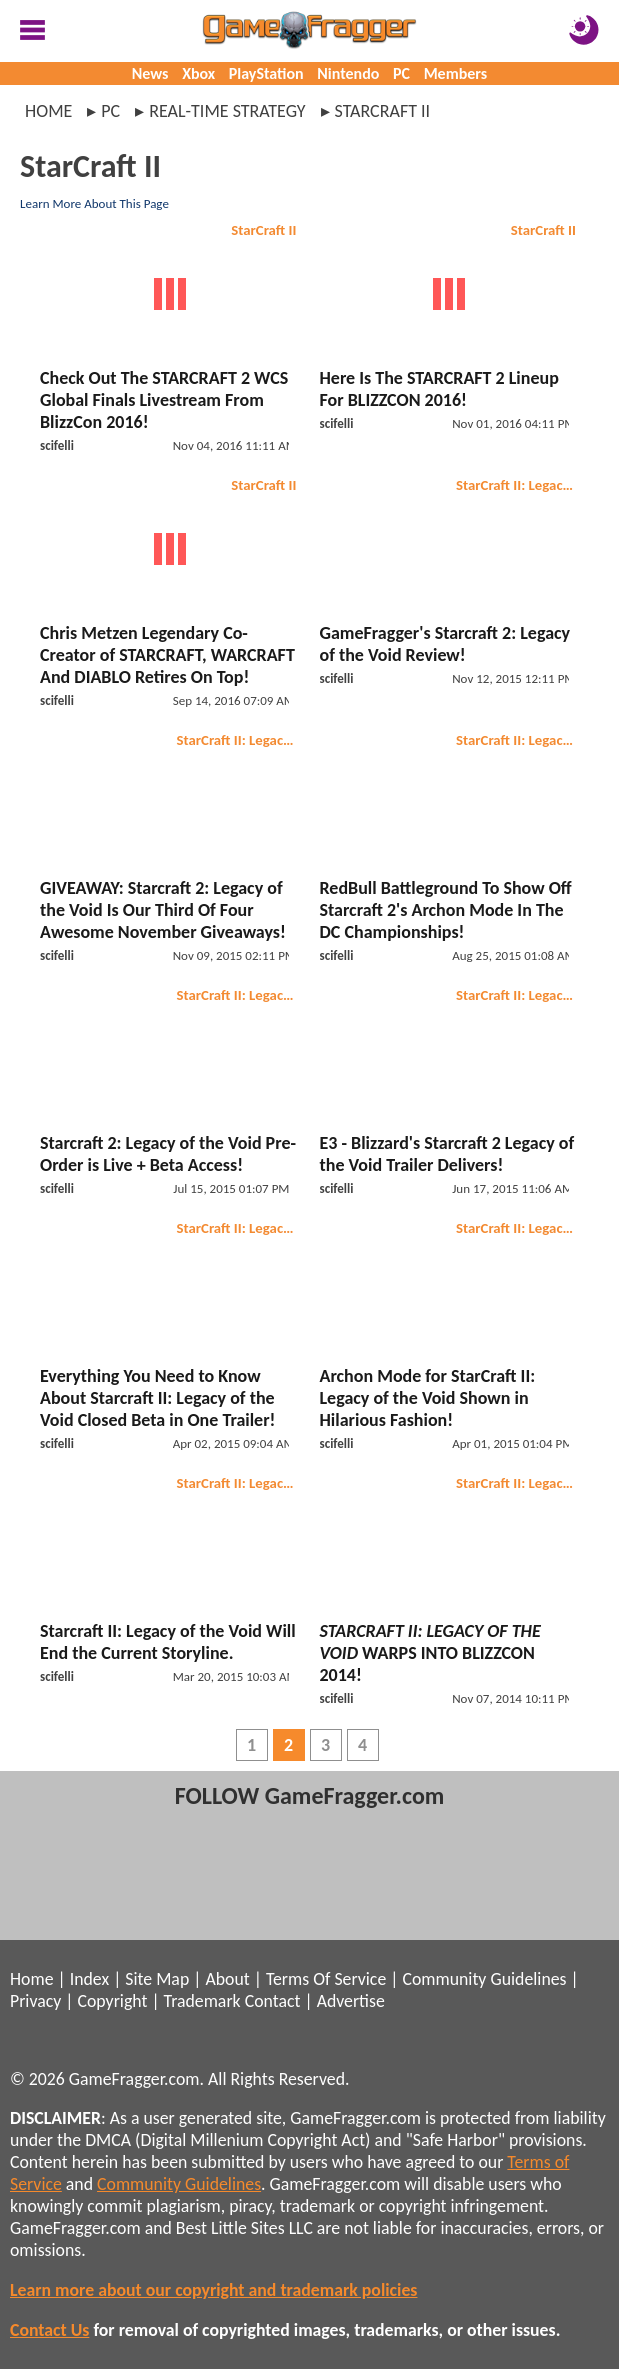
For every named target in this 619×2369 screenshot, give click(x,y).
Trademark (202, 2001)
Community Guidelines (484, 1979)
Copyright (113, 2001)
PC (401, 73)
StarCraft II (263, 230)
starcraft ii (383, 111)
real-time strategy (227, 111)
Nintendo (348, 73)
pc (110, 111)
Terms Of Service (326, 1979)
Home (48, 111)
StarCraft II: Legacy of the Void (518, 485)
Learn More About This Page (94, 203)
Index (89, 1979)
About (227, 1979)
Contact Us (49, 2330)
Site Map (157, 1979)
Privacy (35, 2001)
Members (456, 73)
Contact (273, 2001)
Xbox (198, 73)
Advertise (351, 2001)
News (150, 73)
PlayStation (266, 73)
